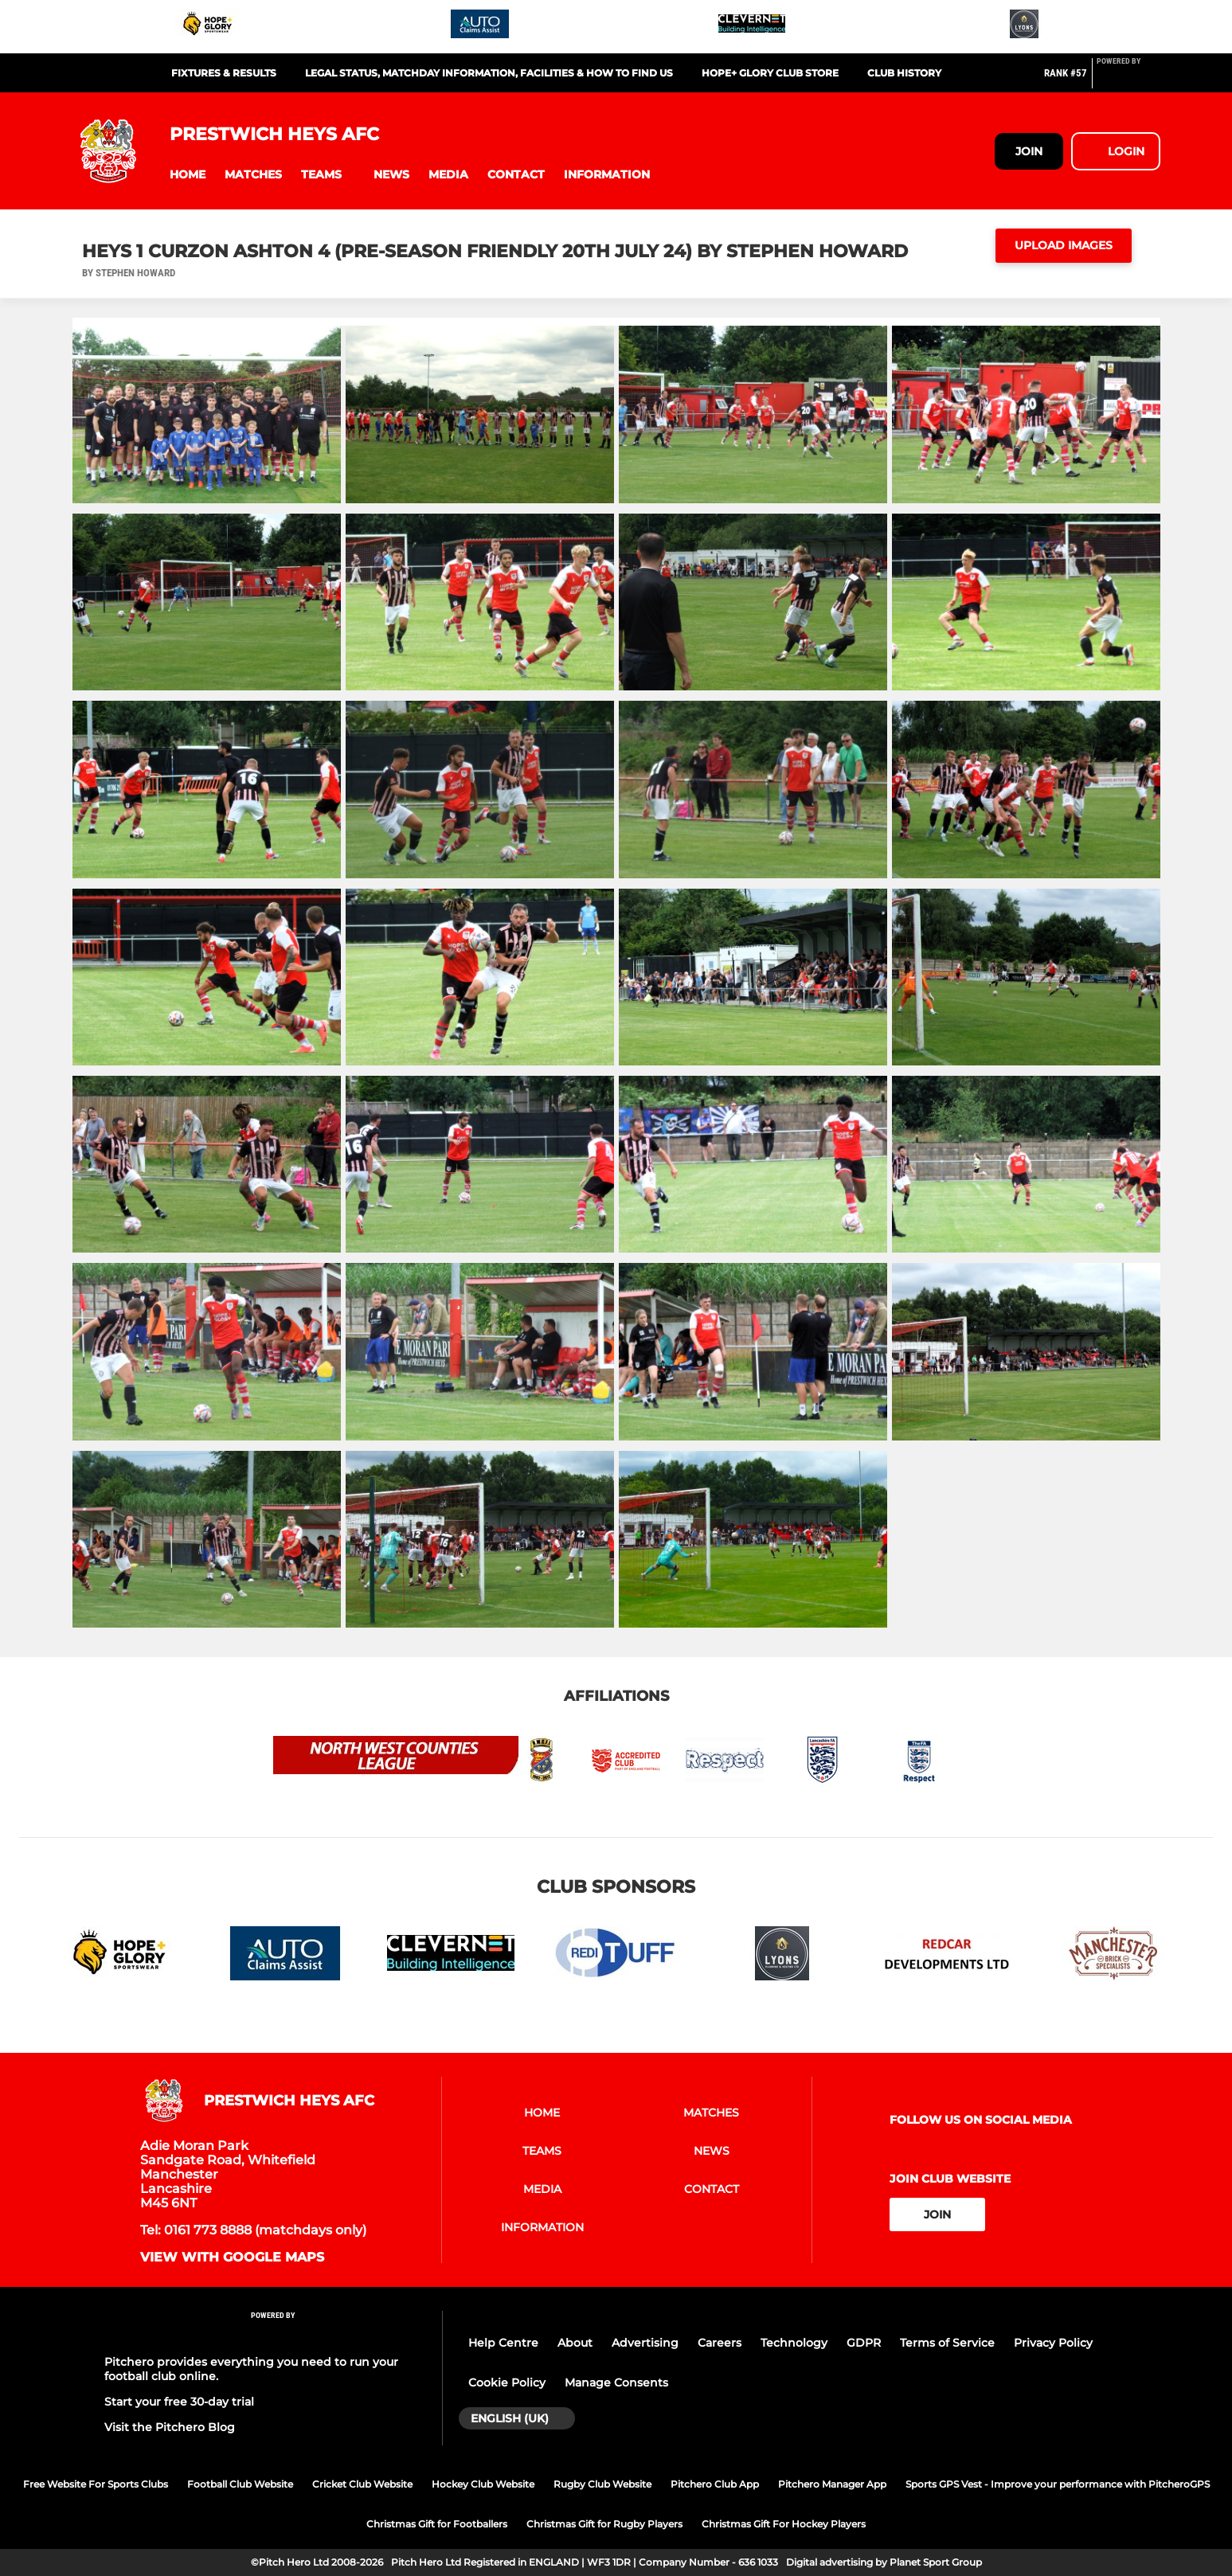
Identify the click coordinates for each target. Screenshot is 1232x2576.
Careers (719, 2343)
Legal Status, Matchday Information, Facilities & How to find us (489, 73)
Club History (904, 73)
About (575, 2343)
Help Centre (503, 2343)
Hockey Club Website (483, 2484)
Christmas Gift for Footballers (436, 2524)
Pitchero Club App (715, 2484)
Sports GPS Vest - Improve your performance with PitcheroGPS (1057, 2484)
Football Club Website (240, 2484)
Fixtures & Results (223, 73)
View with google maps (232, 2257)
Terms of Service (947, 2343)
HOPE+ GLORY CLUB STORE (770, 73)
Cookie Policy (507, 2382)
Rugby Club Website (602, 2484)
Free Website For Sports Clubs (95, 2484)
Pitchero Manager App (832, 2484)
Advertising (645, 2343)
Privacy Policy (1053, 2343)
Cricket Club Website (362, 2484)
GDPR (864, 2343)
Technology (794, 2343)
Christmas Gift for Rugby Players (604, 2524)
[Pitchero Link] (1128, 79)
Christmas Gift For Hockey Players (784, 2524)
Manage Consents (616, 2382)
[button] (187, 174)
